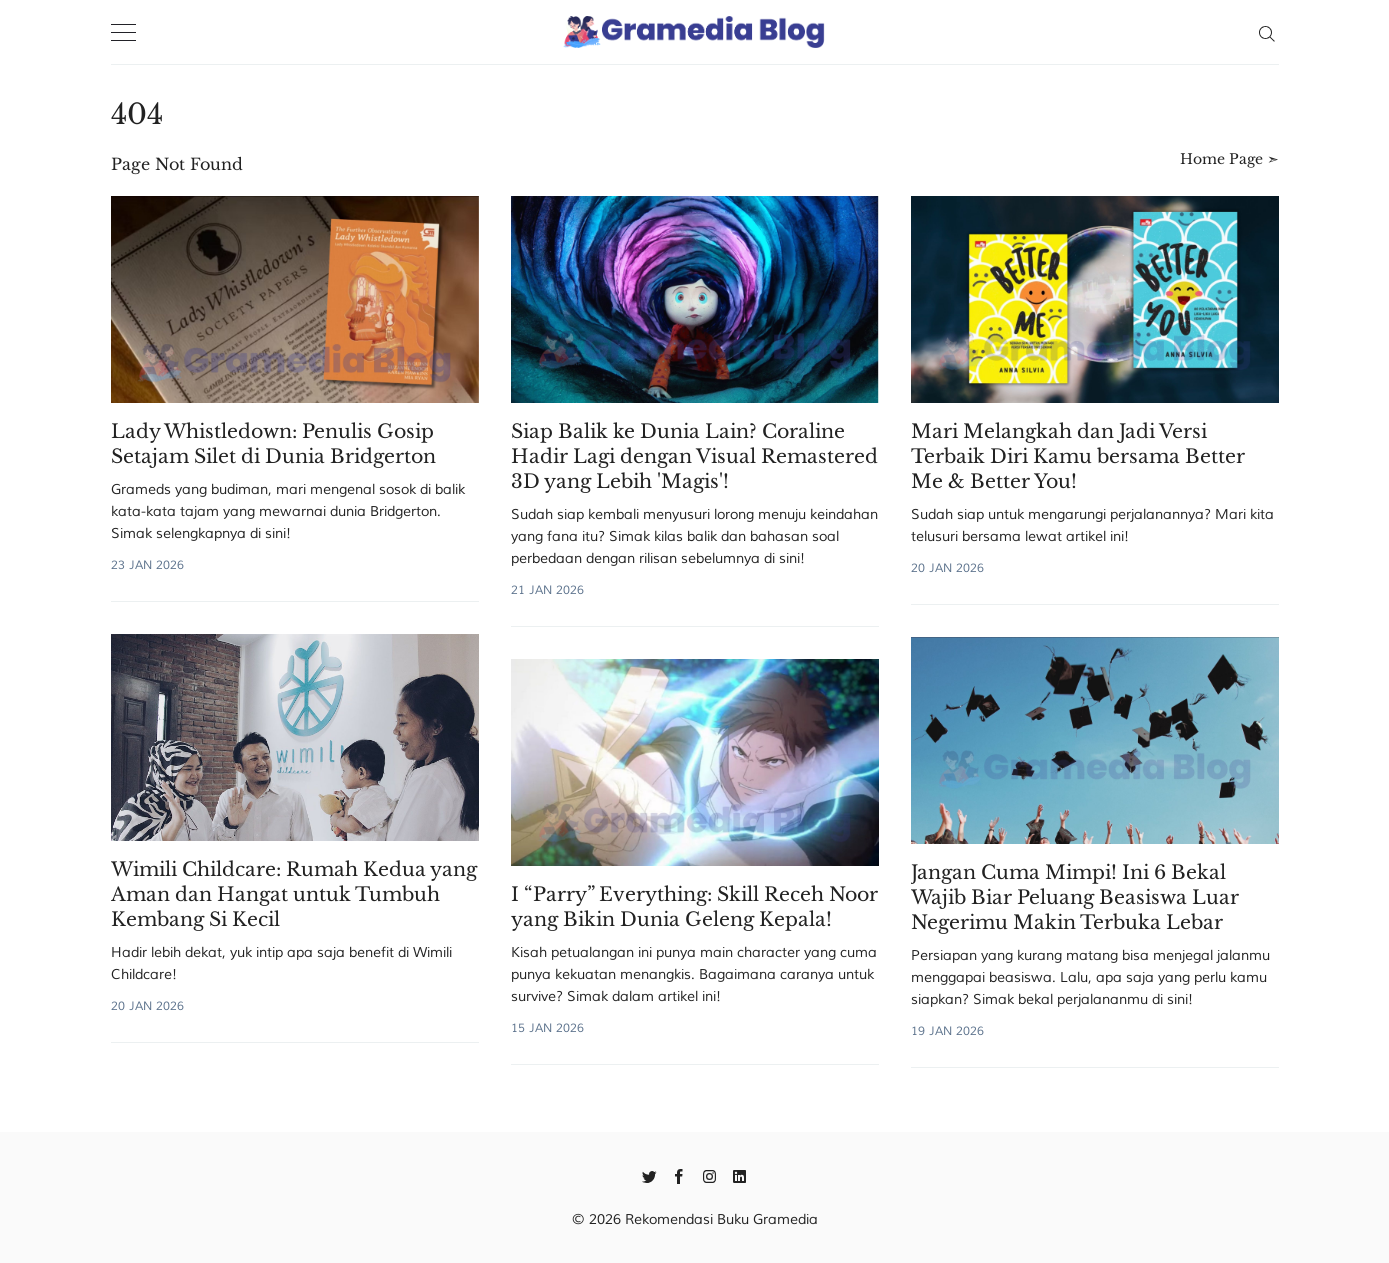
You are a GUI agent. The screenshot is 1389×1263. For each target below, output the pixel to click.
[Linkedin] (739, 1175)
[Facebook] (679, 1175)
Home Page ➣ (1229, 159)
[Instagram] (709, 1175)
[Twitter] (649, 1175)
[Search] (1266, 32)
